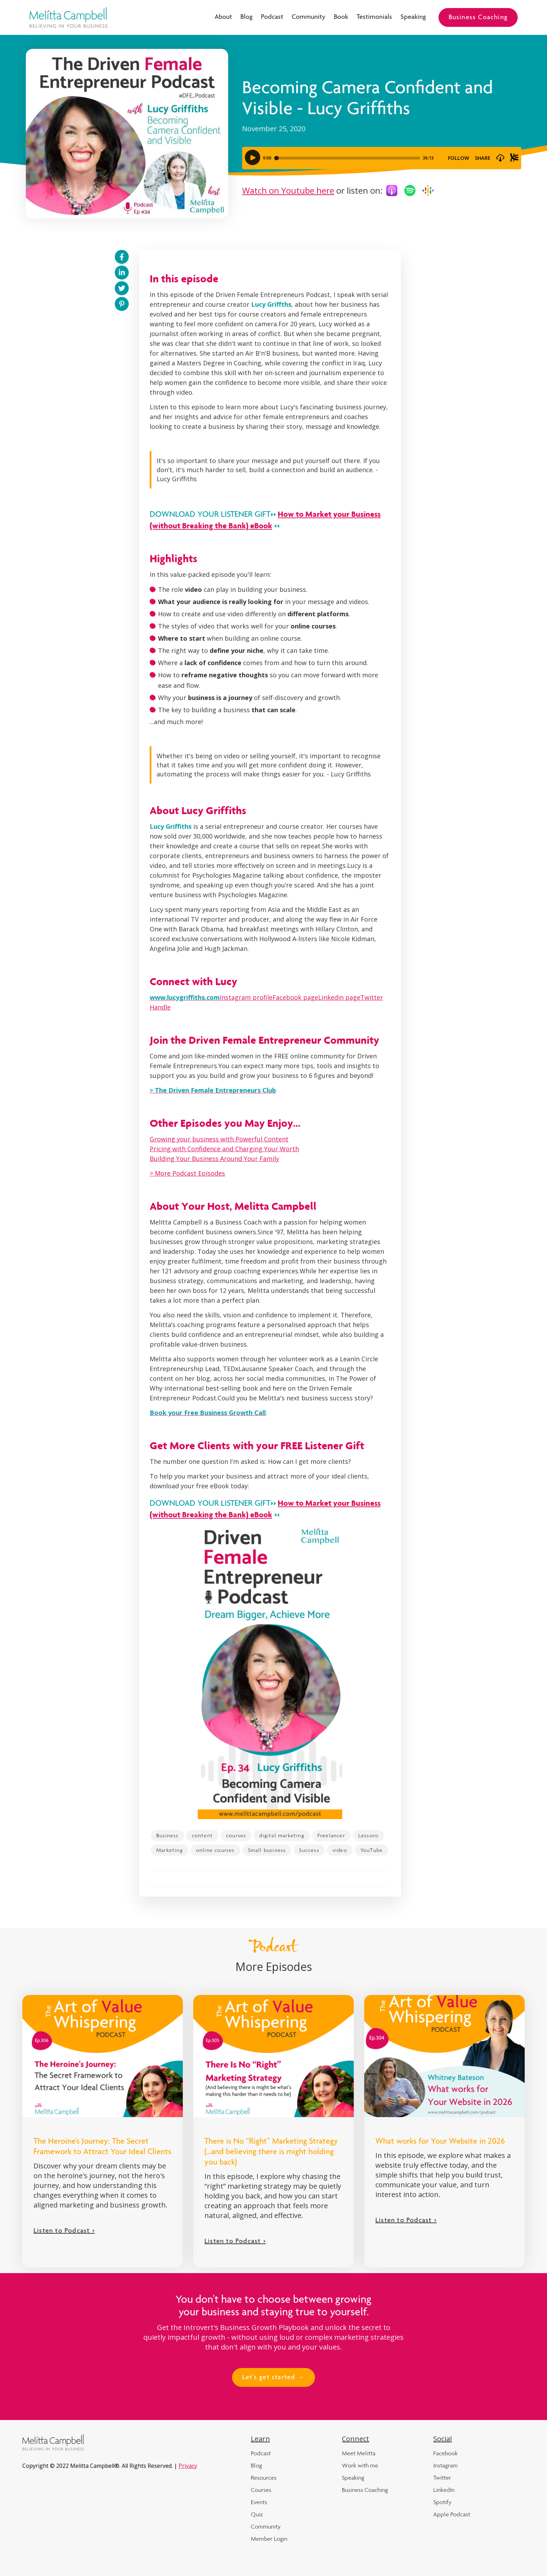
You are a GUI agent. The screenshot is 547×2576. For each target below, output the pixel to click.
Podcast (272, 17)
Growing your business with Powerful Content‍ (219, 1139)
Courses (261, 2490)
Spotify (442, 2502)
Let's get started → (273, 2377)
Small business (267, 1850)
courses (236, 1835)
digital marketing (281, 1835)
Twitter (442, 2477)
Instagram (445, 2465)
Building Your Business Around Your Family (214, 1158)
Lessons (368, 1835)
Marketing (169, 1850)
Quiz (257, 2514)
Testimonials (374, 17)
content (202, 1835)
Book (341, 17)
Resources (264, 2477)
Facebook (445, 2453)
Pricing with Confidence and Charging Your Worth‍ (224, 1149)
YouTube (371, 1850)
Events (259, 2502)
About (223, 17)
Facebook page (295, 997)
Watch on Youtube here (288, 190)
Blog (246, 17)
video (339, 1850)
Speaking (413, 17)
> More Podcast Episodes (187, 1173)
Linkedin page (339, 997)
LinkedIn (444, 2490)
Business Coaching (478, 17)
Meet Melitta (358, 2453)
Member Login (269, 2539)
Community (308, 17)
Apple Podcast (451, 2514)
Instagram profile (246, 997)
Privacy (188, 2466)
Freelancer (331, 1835)
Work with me (360, 2465)
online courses (215, 1850)
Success (309, 1850)
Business (167, 1835)
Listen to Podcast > (64, 2231)
